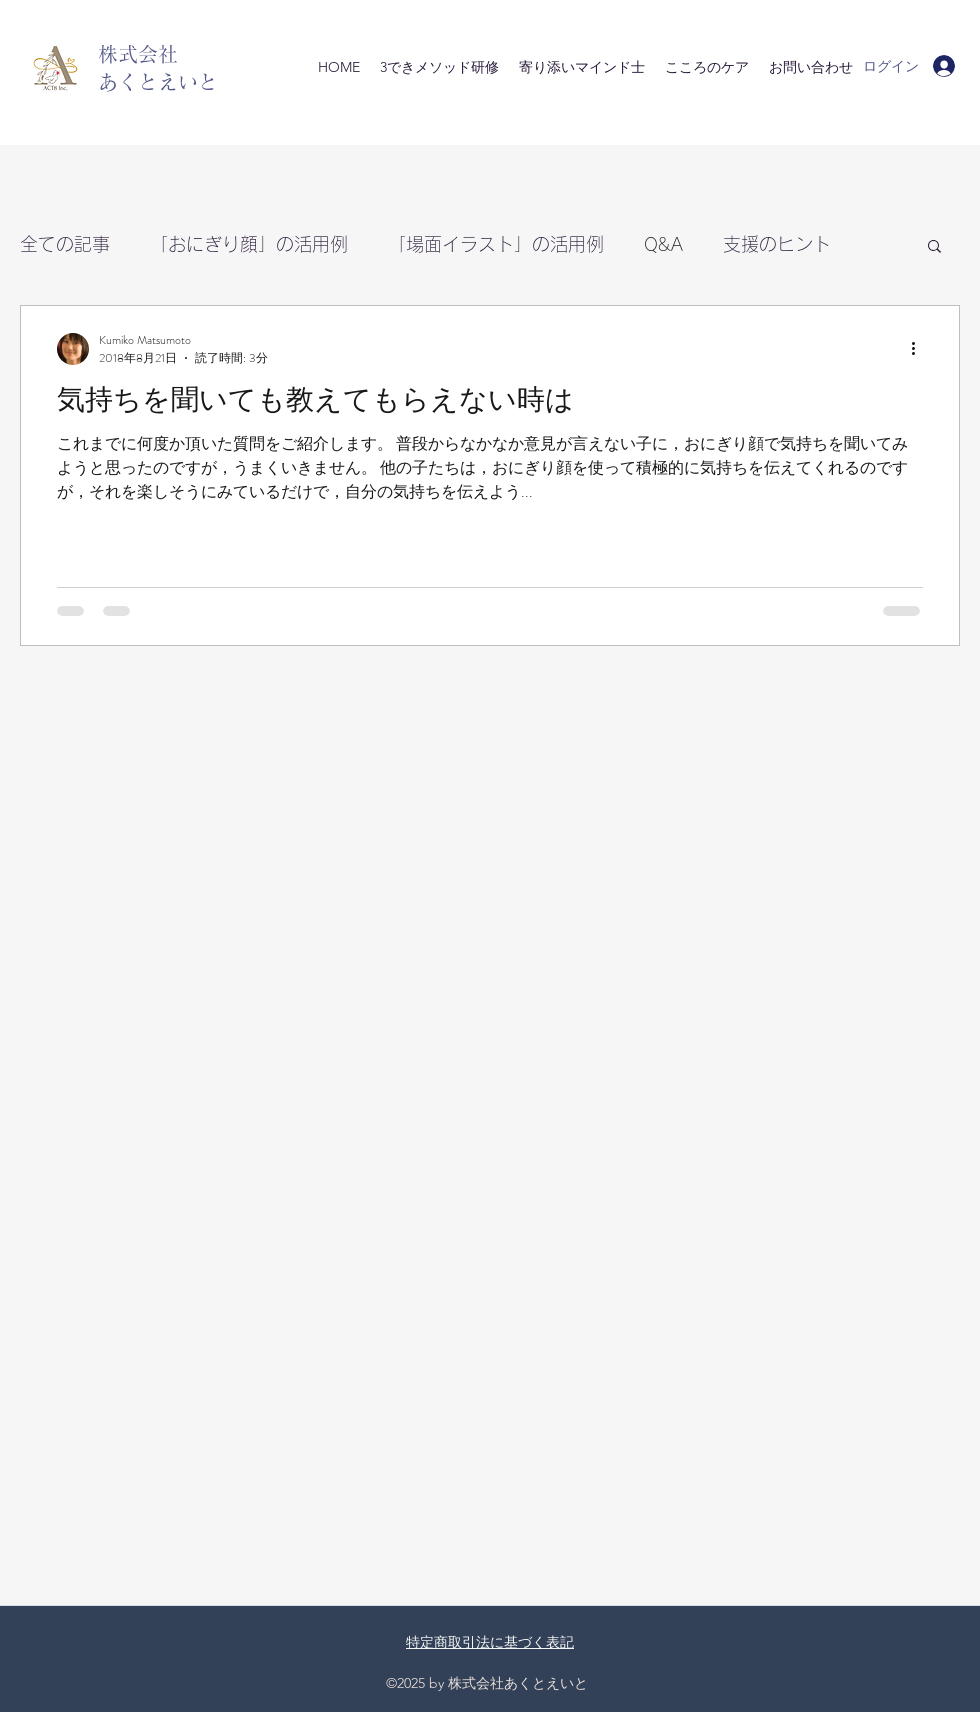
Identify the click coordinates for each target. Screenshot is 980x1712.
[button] (934, 247)
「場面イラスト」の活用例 (496, 244)
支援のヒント (777, 244)
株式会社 (138, 54)
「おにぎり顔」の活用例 (249, 244)
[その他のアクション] (920, 349)
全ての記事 (65, 244)
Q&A (663, 244)
